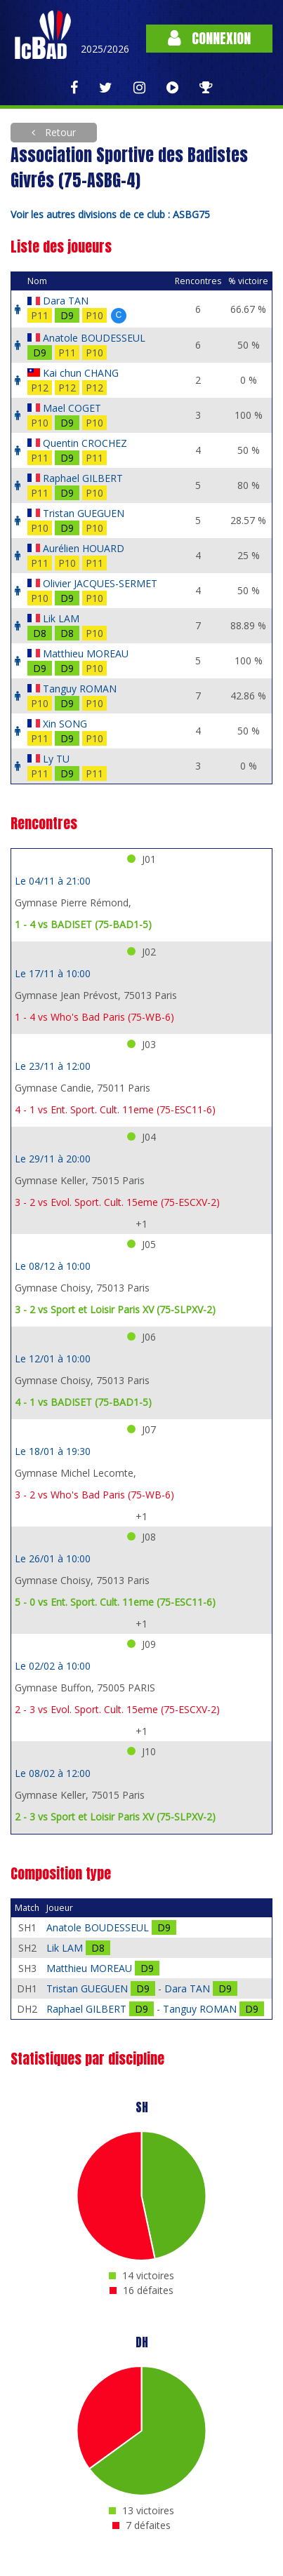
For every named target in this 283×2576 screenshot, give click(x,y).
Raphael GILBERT (83, 478)
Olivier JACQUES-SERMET (100, 583)
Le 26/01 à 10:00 (53, 1558)
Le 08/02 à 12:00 (53, 1773)
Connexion (209, 38)
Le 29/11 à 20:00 (53, 1158)
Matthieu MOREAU (86, 653)
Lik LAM (61, 618)
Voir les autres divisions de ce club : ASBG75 (110, 214)
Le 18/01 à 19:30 (53, 1451)
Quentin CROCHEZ (85, 443)
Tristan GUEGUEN (83, 513)
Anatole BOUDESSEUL (94, 337)
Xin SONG (65, 723)
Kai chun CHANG (81, 373)
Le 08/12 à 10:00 (53, 1266)
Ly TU (56, 758)
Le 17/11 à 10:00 (53, 973)
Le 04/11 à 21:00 (53, 880)
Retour (59, 132)
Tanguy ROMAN (80, 688)
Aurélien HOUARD (83, 548)
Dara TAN (65, 300)
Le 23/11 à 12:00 (53, 1066)
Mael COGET (72, 408)
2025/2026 (105, 48)
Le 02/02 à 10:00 (53, 1665)
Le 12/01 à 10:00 (53, 1358)
